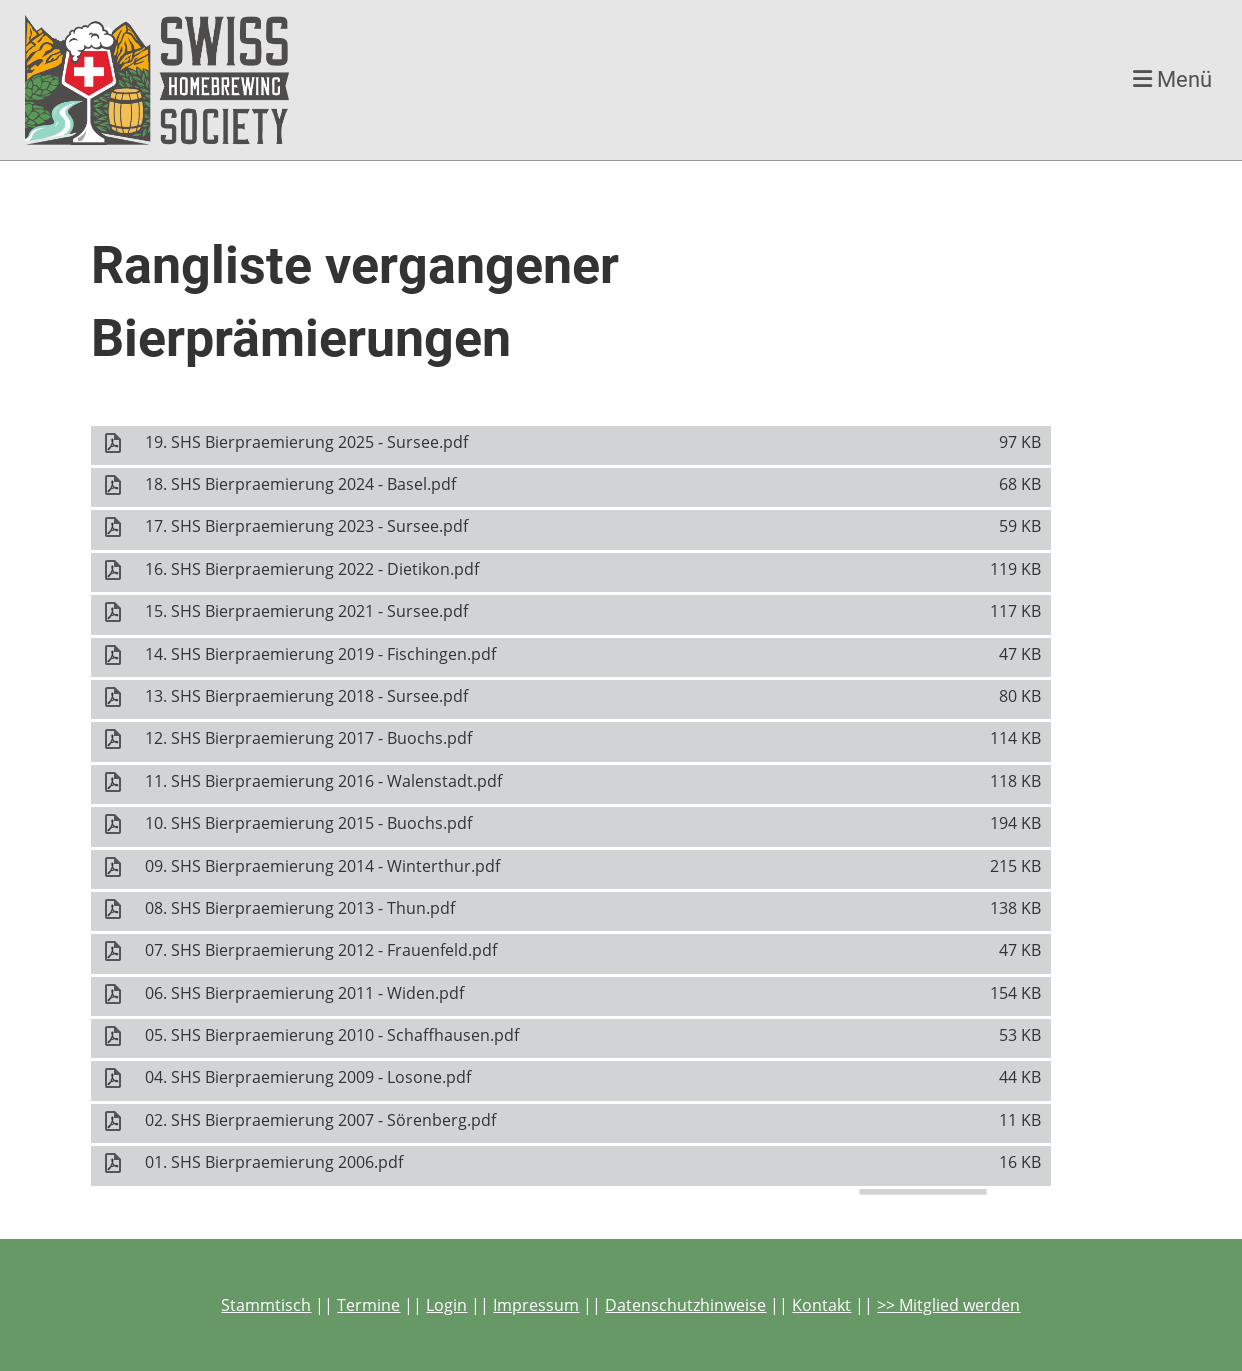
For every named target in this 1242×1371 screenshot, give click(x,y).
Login (446, 1305)
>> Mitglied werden (948, 1305)
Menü (1172, 79)
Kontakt (821, 1305)
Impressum (536, 1305)
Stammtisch (266, 1305)
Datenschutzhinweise (685, 1305)
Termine (368, 1305)
